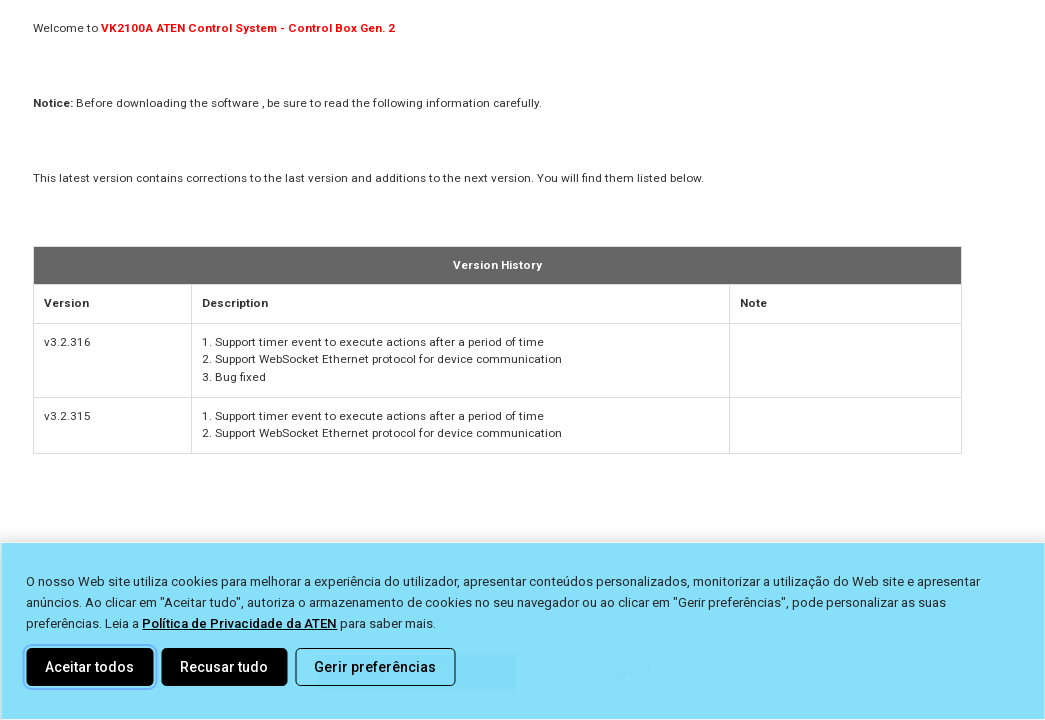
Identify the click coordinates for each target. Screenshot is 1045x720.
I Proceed (416, 672)
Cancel (629, 672)
